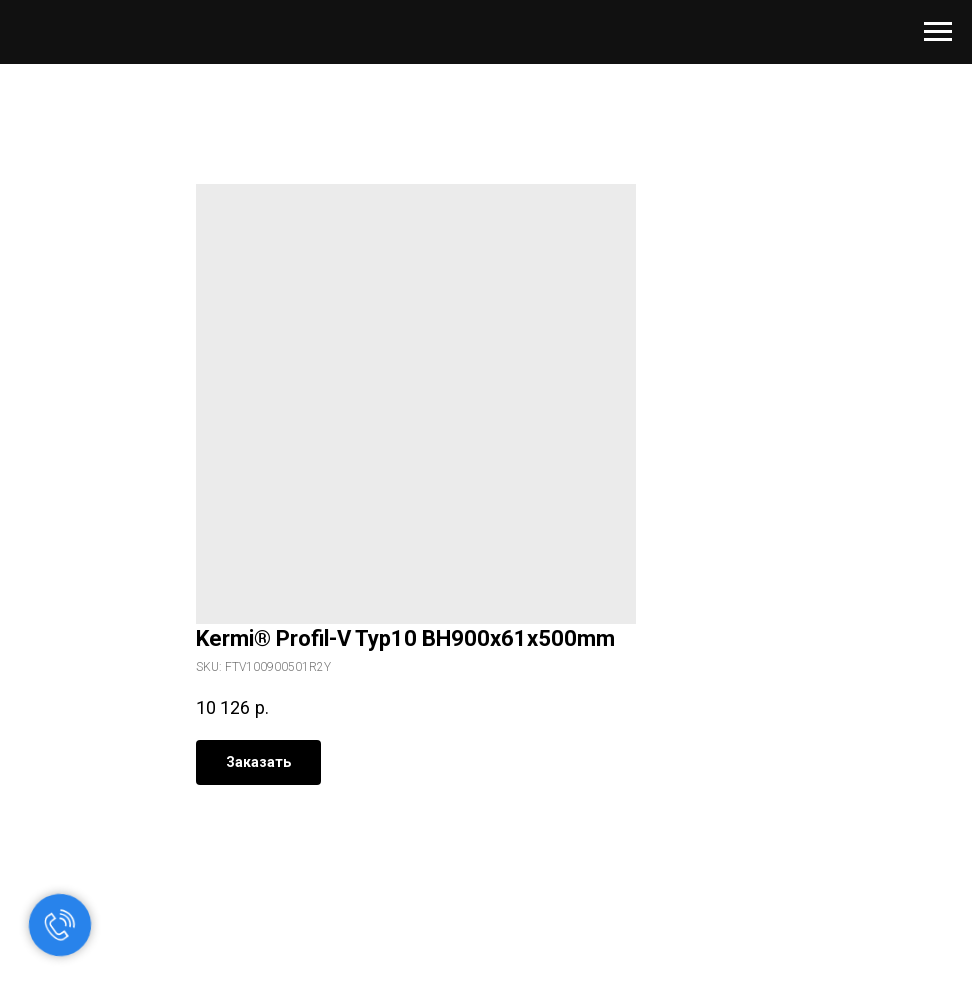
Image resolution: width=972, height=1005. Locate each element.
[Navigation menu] (938, 32)
